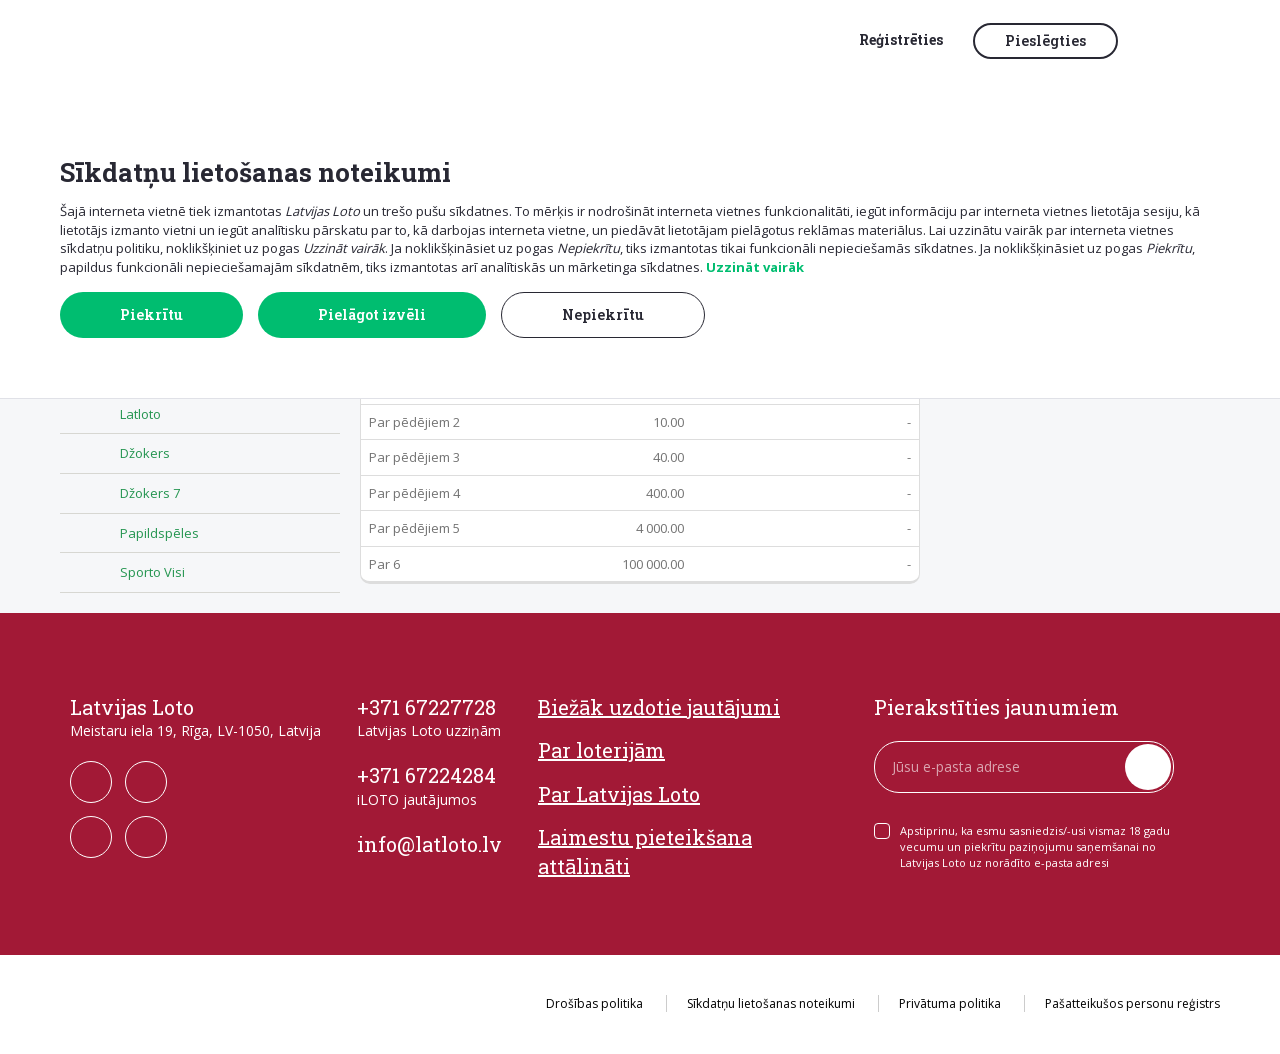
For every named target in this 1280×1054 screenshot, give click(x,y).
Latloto (140, 414)
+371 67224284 (426, 775)
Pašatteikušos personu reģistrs (1132, 1003)
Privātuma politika (950, 1003)
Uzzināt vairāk (755, 267)
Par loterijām (601, 750)
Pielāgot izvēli (372, 314)
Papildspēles (159, 533)
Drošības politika (594, 1003)
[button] (1175, 42)
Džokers (145, 453)
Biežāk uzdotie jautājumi (659, 707)
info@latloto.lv (429, 844)
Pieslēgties (1045, 40)
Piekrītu (151, 314)
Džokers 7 (150, 493)
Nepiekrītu (603, 314)
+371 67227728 (426, 707)
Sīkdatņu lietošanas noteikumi (771, 1003)
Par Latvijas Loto (619, 794)
